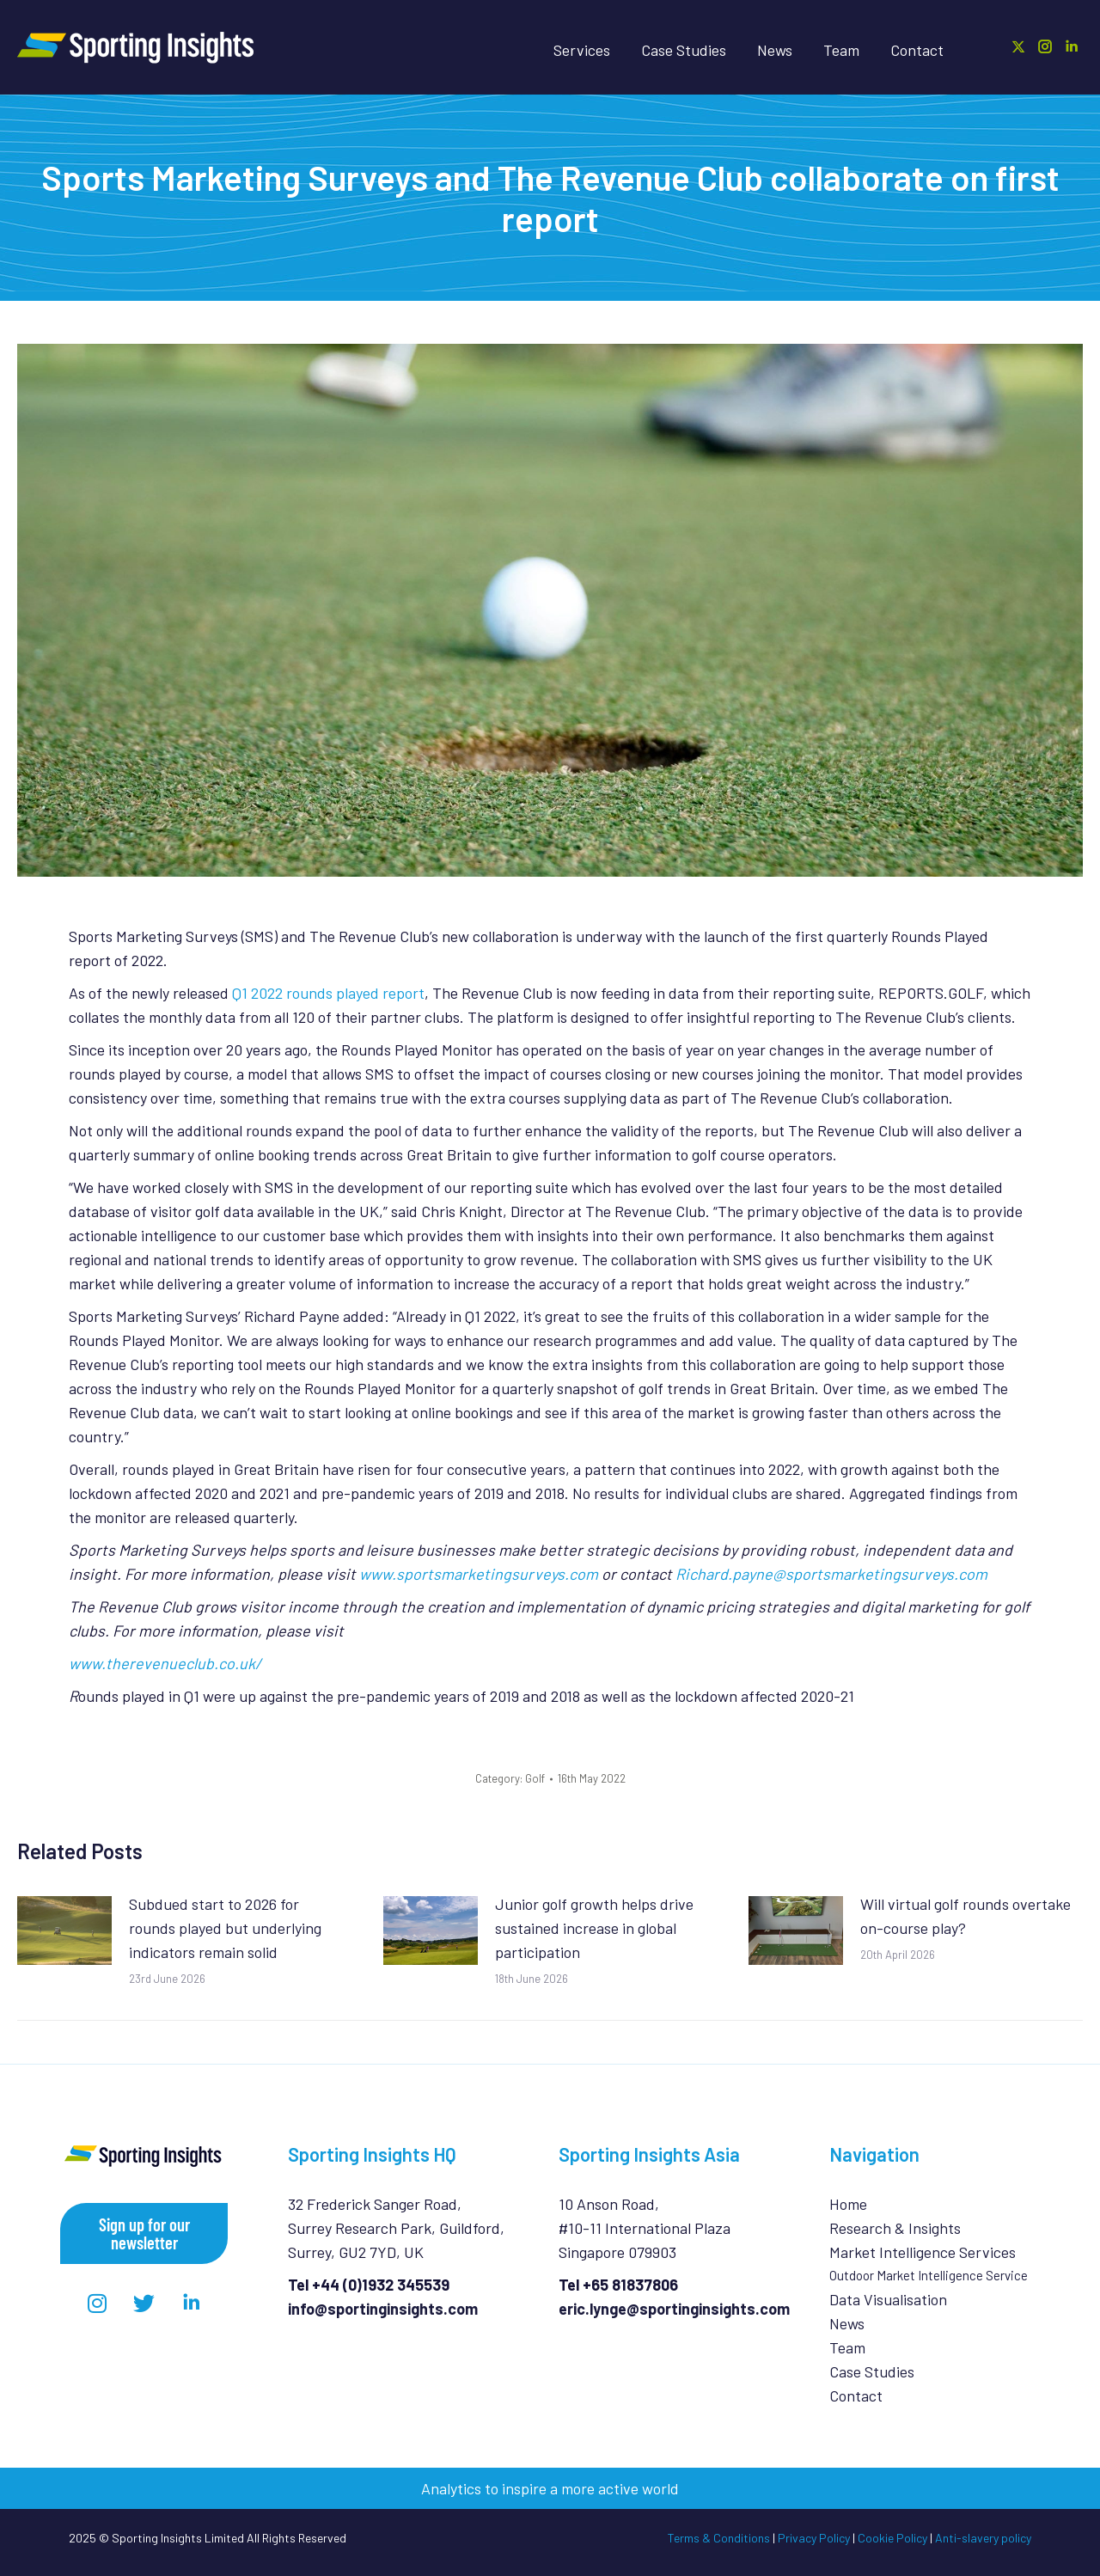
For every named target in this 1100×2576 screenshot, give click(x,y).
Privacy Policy (814, 2537)
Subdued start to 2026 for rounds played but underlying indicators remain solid (225, 1927)
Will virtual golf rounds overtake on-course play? (965, 1915)
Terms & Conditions (719, 2537)
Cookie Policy (892, 2537)
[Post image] (64, 1930)
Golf (535, 1778)
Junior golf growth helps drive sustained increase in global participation (594, 1927)
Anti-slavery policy (983, 2537)
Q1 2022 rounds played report (328, 992)
